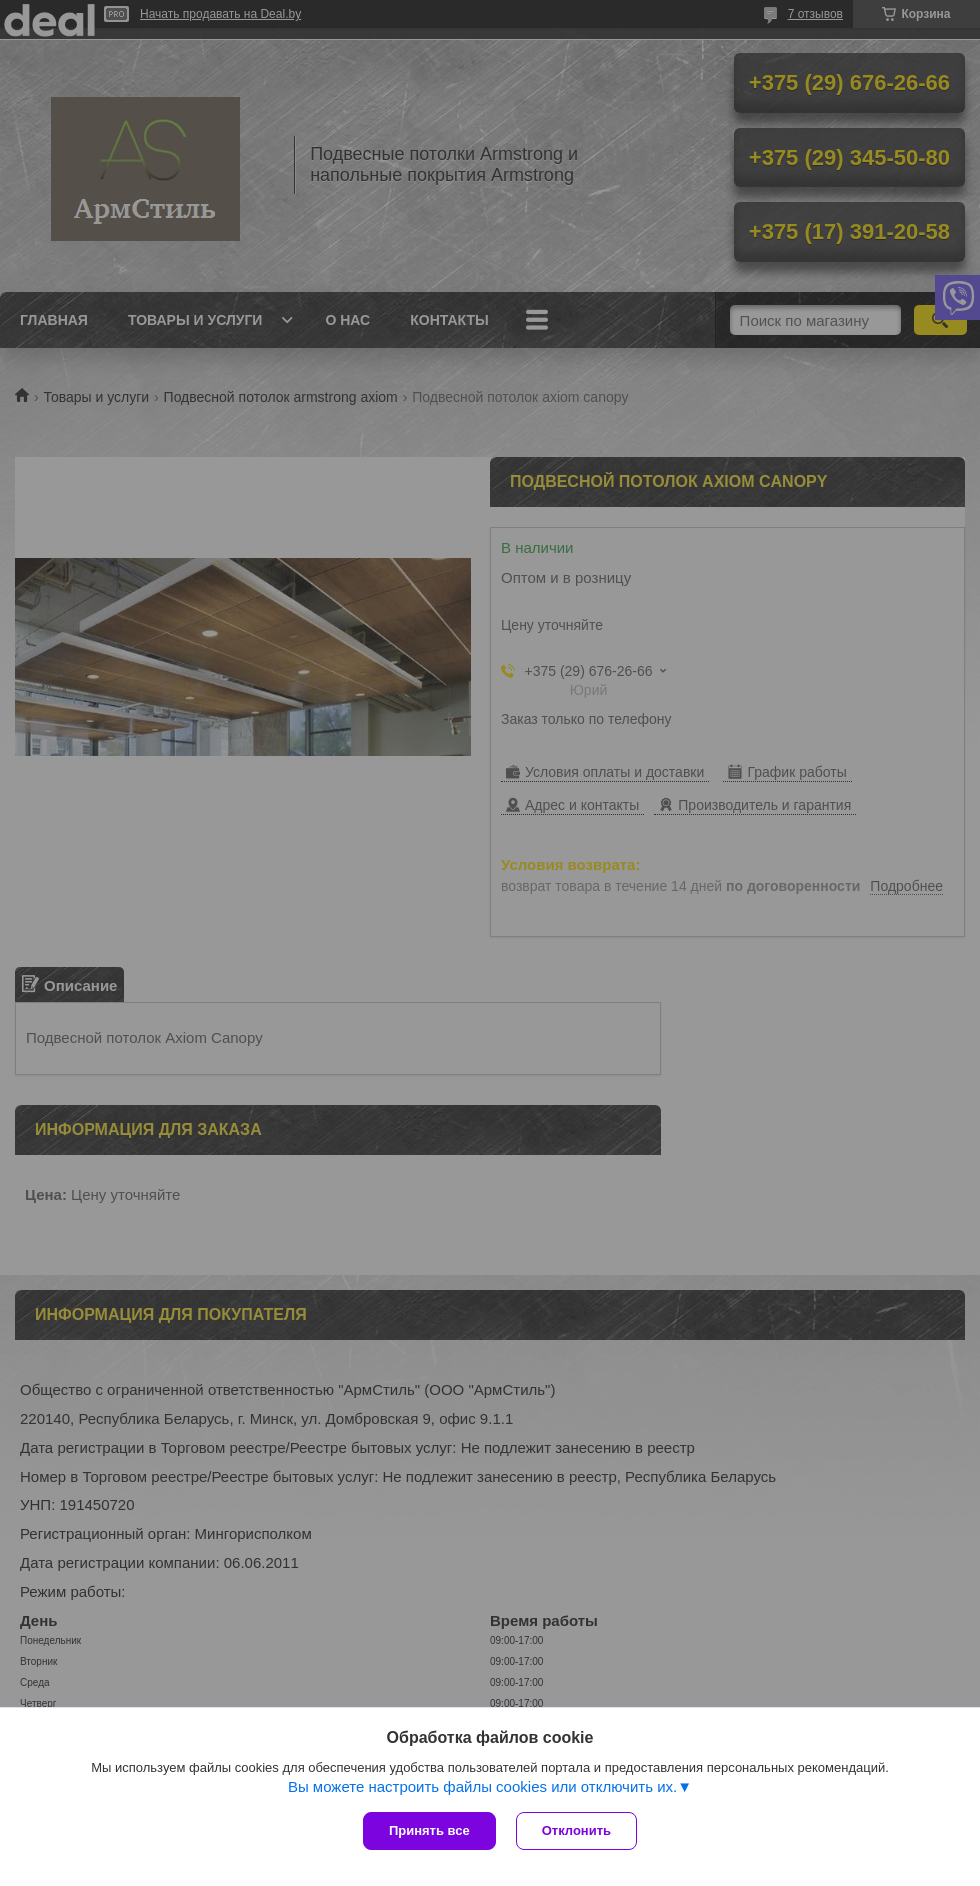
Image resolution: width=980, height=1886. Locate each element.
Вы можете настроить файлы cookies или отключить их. (482, 1786)
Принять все (429, 1830)
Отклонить (576, 1830)
